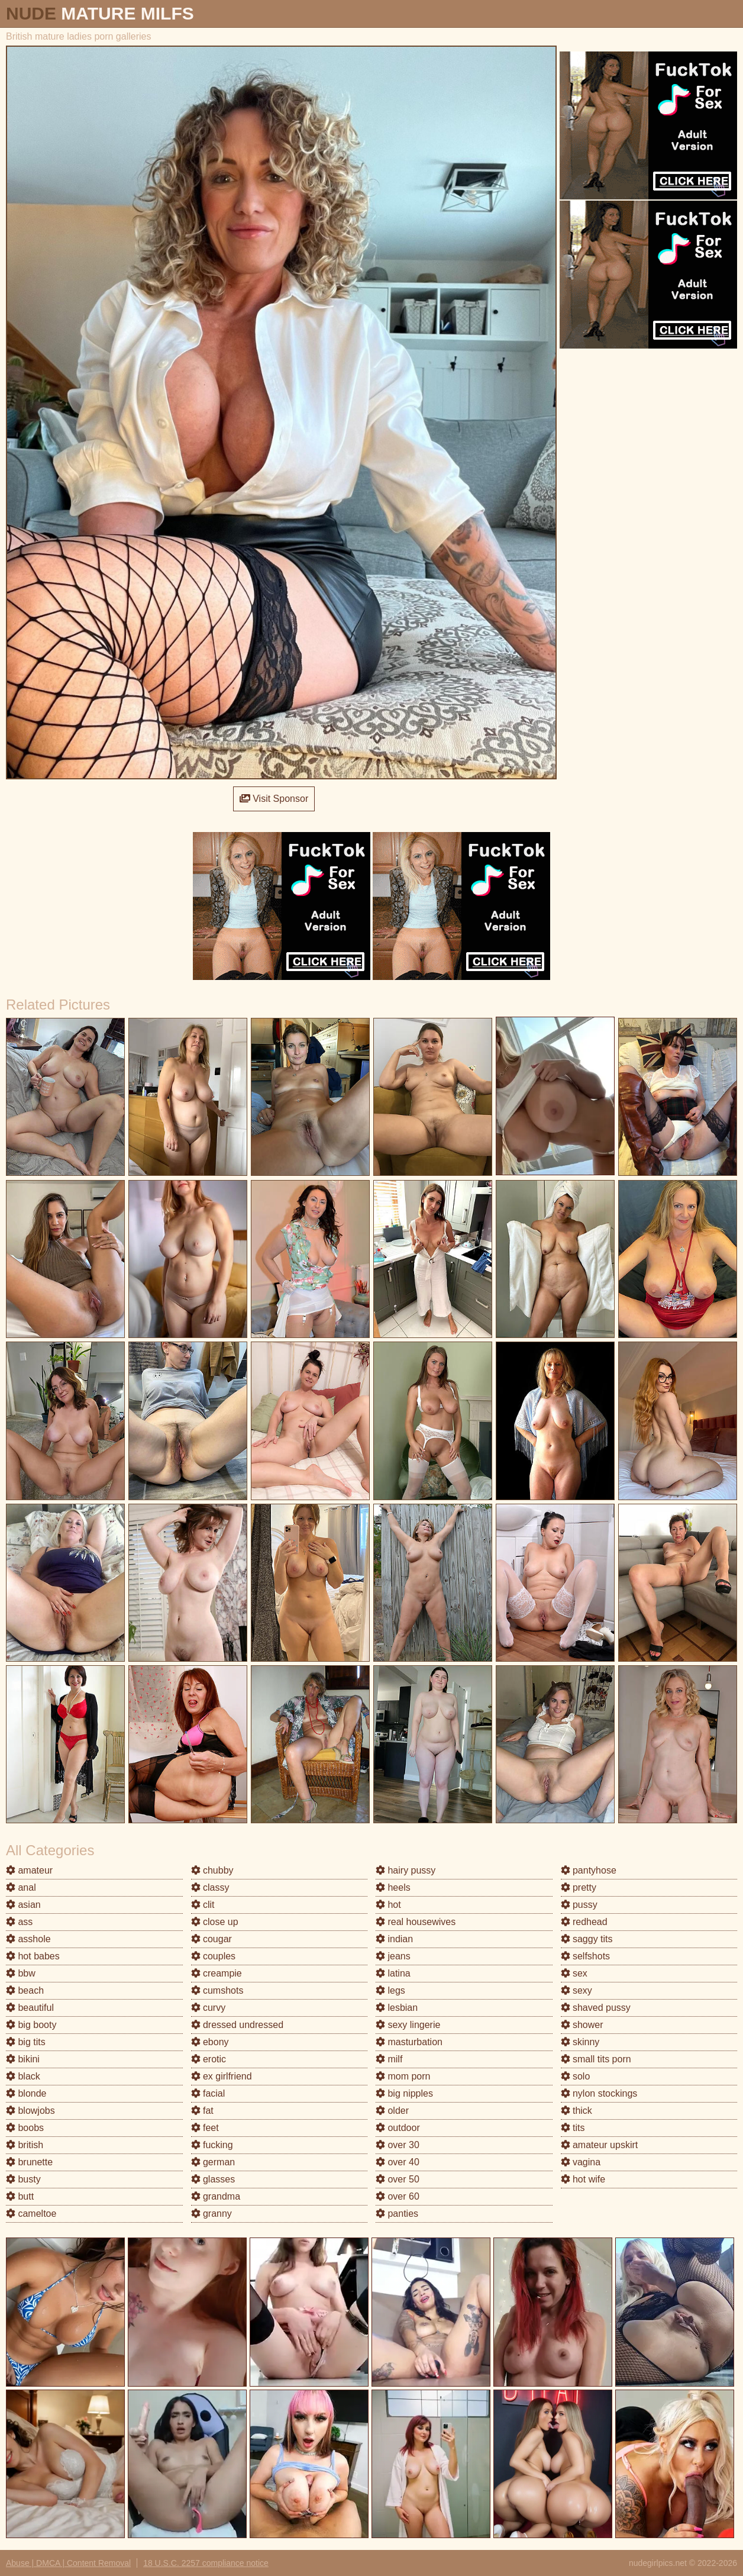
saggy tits (587, 1939)
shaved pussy (596, 2008)
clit (203, 1905)
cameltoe (31, 2214)
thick (576, 2111)
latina (393, 1973)
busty (23, 2179)
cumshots (217, 1990)
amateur (29, 1870)
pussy (579, 1905)
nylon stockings (599, 2093)
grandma (216, 2196)
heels (393, 1887)
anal (21, 1887)
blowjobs (30, 2111)
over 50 (397, 2179)
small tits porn (596, 2059)
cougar (211, 1939)
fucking (212, 2145)
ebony (210, 2042)
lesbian (397, 2008)
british (24, 2145)
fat (202, 2111)
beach (25, 1990)
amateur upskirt (599, 2145)
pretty (578, 1887)
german (213, 2162)
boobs (25, 2128)
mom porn (403, 2076)
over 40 (397, 2162)
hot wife (583, 2179)
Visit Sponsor (274, 799)
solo (575, 2076)
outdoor (398, 2128)
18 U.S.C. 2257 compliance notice (206, 2563)
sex (574, 1973)
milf (389, 2059)
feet (205, 2128)
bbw (20, 1973)
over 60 (397, 2196)
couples (213, 1956)
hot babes (33, 1956)
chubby (212, 1870)
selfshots (585, 1956)
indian (394, 1939)
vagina (581, 2162)
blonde (26, 2093)
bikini (23, 2059)
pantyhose (588, 1870)
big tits (26, 2042)
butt (20, 2196)
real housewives (416, 1922)
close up (214, 1922)
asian (23, 1905)
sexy (576, 1990)
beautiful (30, 2008)
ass (19, 1922)
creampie (216, 1973)
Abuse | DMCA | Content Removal (68, 2563)
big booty (31, 2025)
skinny (580, 2042)
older (392, 2111)
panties (397, 2214)
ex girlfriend (221, 2076)
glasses (213, 2179)
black (23, 2076)
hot (388, 1905)
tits (573, 2128)
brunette (29, 2162)
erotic (209, 2059)
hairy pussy (405, 1870)
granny (211, 2214)
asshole (28, 1939)
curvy (208, 2008)
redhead (584, 1922)
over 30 (397, 2145)
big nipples (404, 2093)
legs (390, 1990)
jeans (393, 1956)
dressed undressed (237, 2025)
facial (208, 2093)
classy (210, 1887)
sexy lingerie (408, 2025)
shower (582, 2025)
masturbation (409, 2042)
